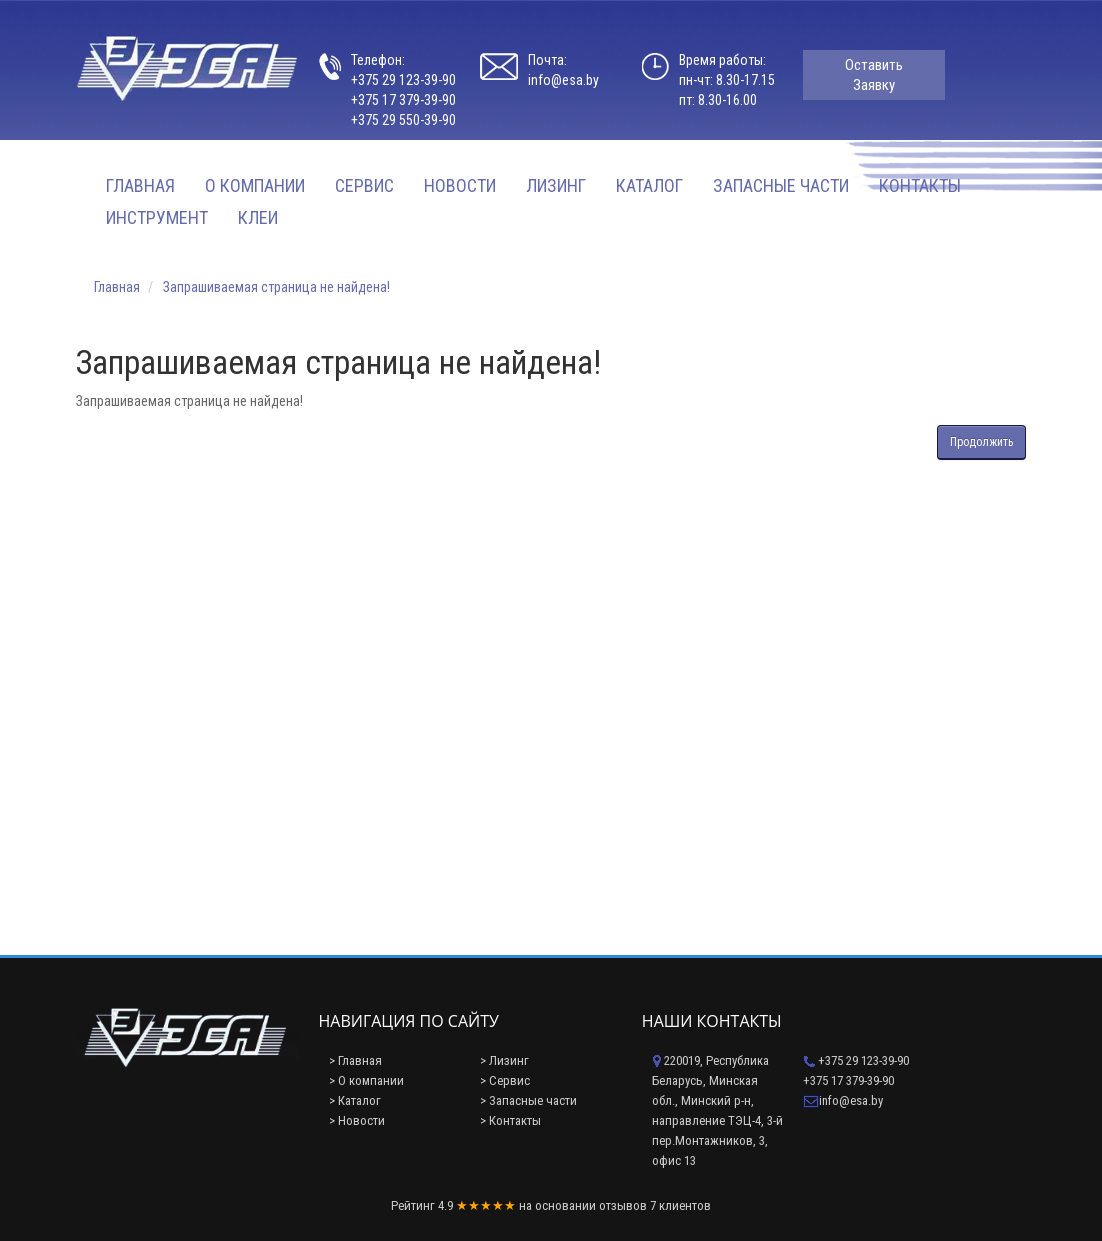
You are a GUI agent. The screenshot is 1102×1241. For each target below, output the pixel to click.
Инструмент (157, 217)
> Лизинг (504, 1060)
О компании (255, 185)
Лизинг (556, 185)
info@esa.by (563, 80)
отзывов (623, 1205)
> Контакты (510, 1120)
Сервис (364, 185)
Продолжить (981, 442)
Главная (140, 185)
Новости (460, 185)
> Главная (355, 1060)
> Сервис (505, 1080)
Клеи (258, 217)
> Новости (357, 1120)
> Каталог (355, 1100)
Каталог (649, 185)
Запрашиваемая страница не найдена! (276, 287)
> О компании (366, 1080)
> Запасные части (528, 1100)
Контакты (920, 185)
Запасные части (781, 185)
